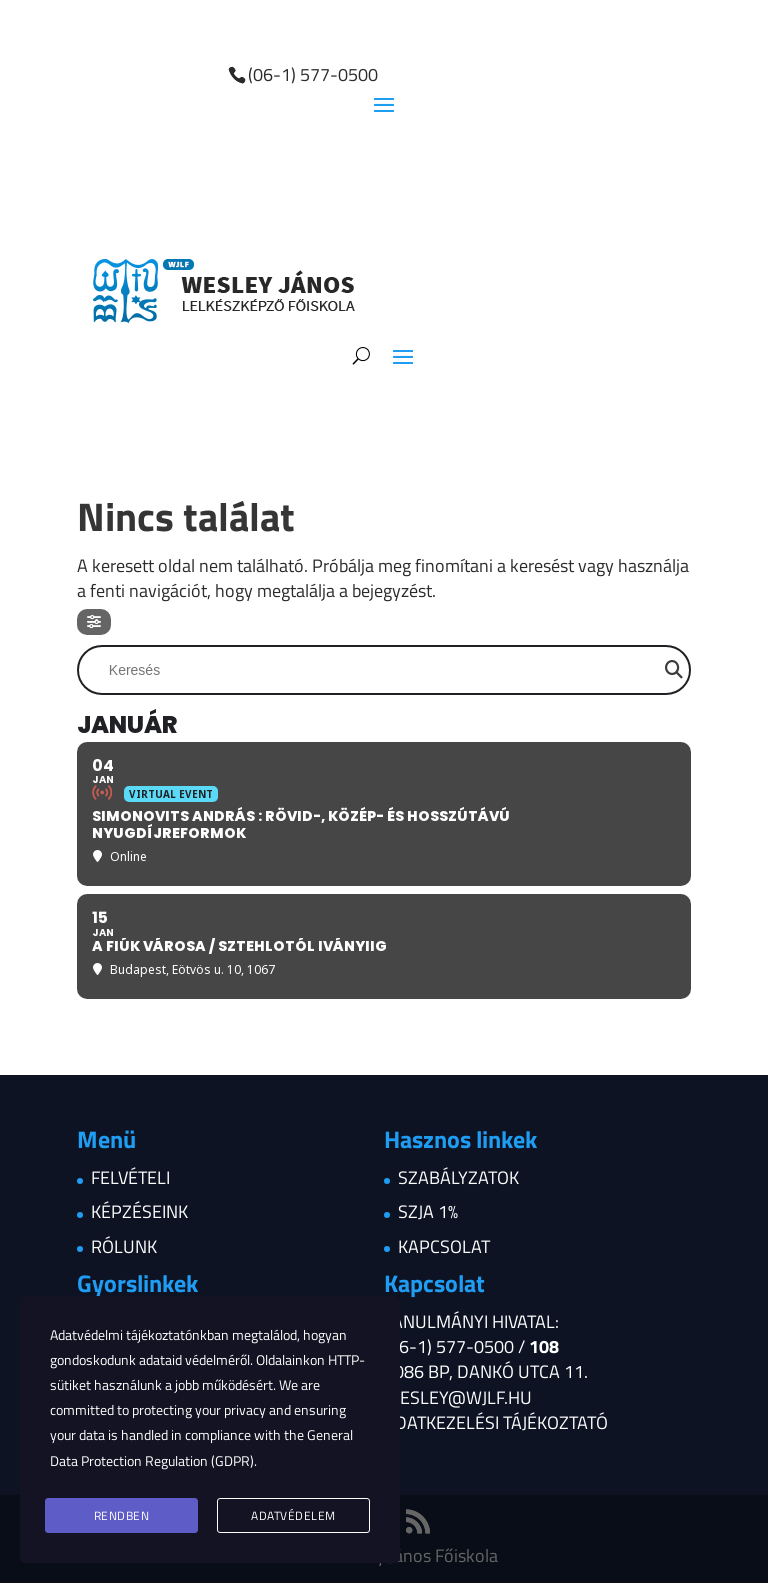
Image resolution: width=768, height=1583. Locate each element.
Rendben (122, 1515)
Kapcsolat (444, 1246)
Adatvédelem (293, 1515)
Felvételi (130, 1177)
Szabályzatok (458, 1177)
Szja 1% (428, 1211)
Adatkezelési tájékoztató (496, 1422)
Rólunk (124, 1246)
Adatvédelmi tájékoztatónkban (139, 1334)
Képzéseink (139, 1211)
